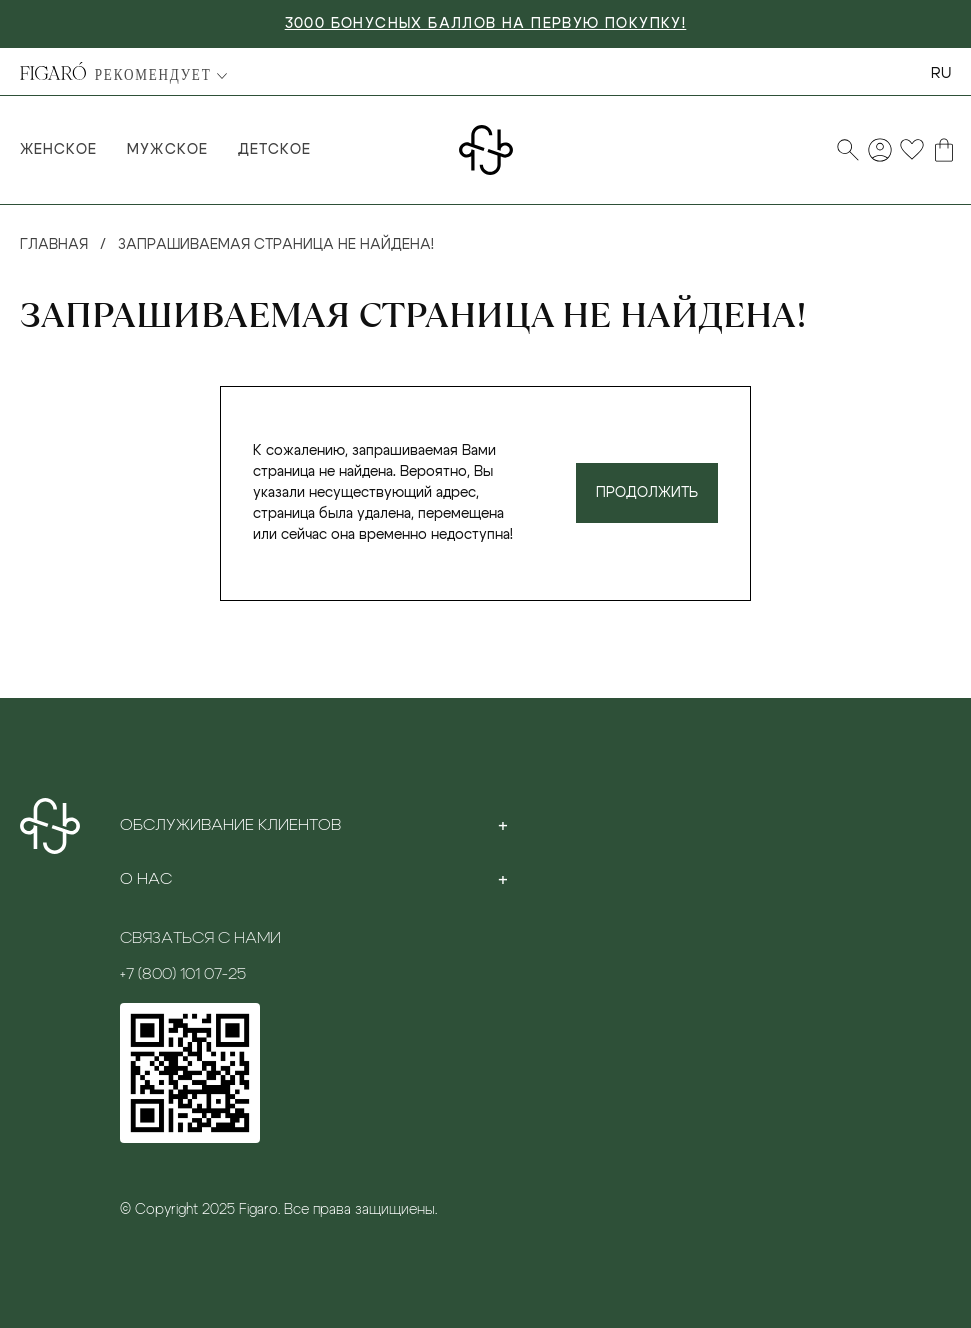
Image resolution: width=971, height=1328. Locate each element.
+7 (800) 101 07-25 (183, 974)
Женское (58, 150)
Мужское (167, 150)
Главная (54, 245)
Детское (274, 150)
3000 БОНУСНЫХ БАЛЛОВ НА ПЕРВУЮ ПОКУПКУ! (486, 24)
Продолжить (647, 493)
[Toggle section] (503, 825)
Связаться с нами (200, 938)
